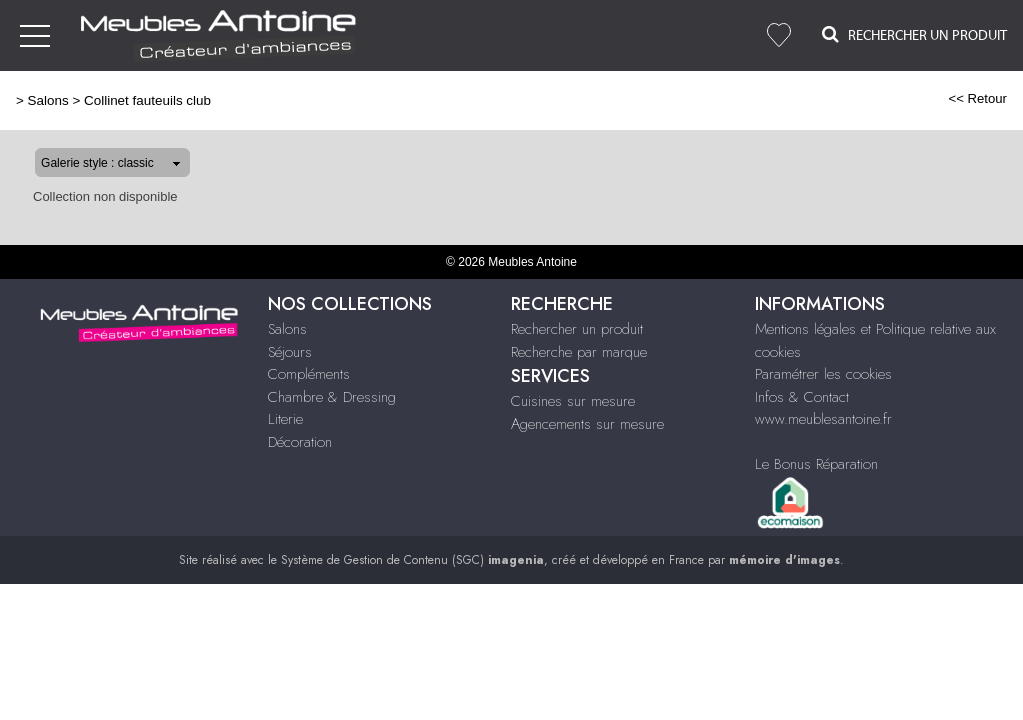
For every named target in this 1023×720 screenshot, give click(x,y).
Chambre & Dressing (332, 397)
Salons (48, 100)
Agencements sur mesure (587, 424)
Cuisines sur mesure (573, 401)
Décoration (300, 442)
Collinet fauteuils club (147, 100)
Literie (285, 419)
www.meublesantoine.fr (823, 419)
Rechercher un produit (577, 329)
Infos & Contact (802, 397)
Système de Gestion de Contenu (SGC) (412, 560)
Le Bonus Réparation (816, 464)
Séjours (290, 352)
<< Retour (977, 98)
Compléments (309, 374)
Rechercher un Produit (914, 34)
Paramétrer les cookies (823, 374)
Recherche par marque (579, 352)
